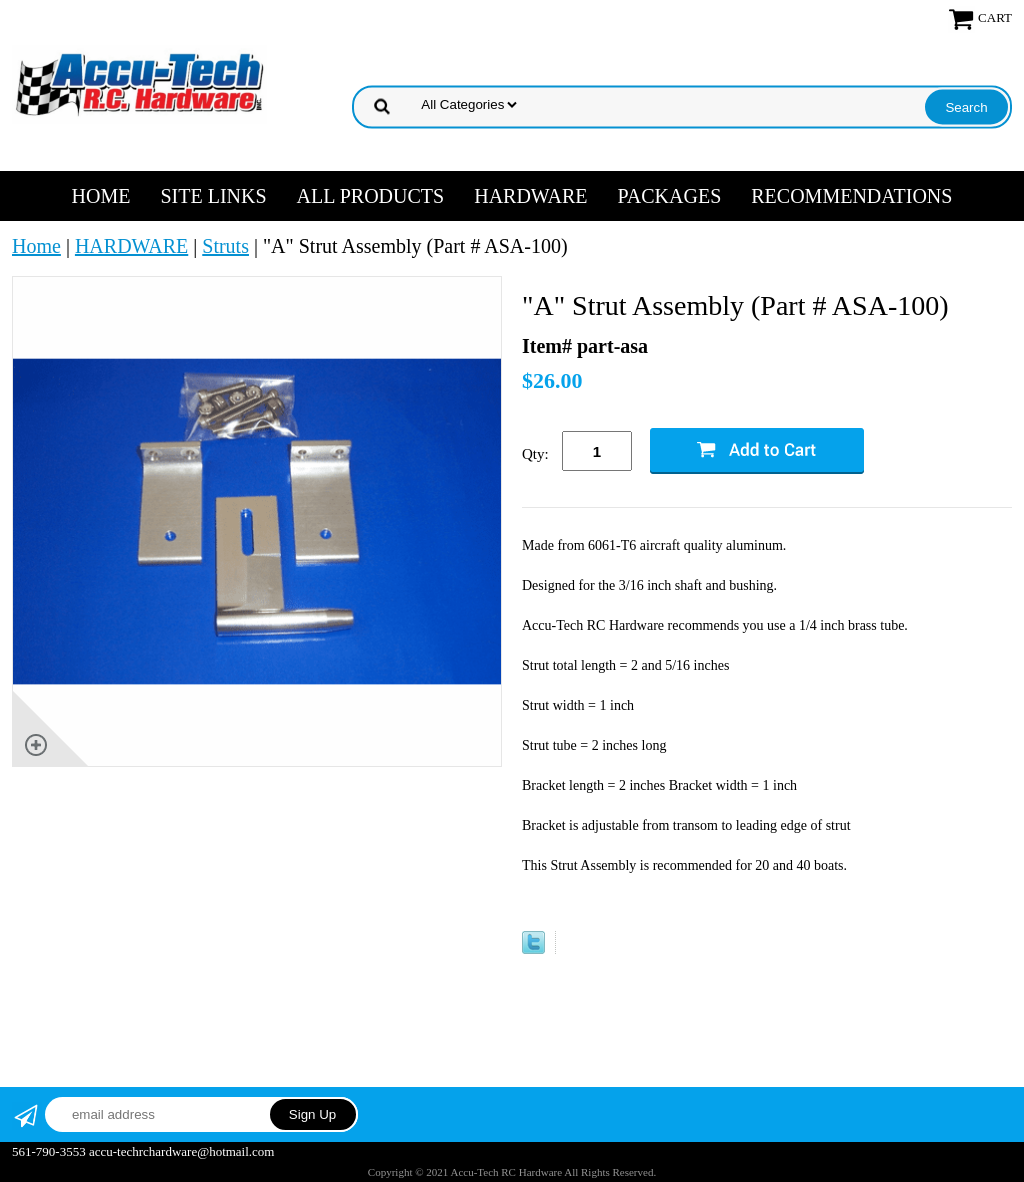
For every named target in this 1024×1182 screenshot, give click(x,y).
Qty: (535, 454)
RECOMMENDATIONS (851, 196)
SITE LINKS (213, 196)
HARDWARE (530, 196)
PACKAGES (670, 196)
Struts (225, 246)
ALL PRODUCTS (371, 196)
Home (101, 196)
